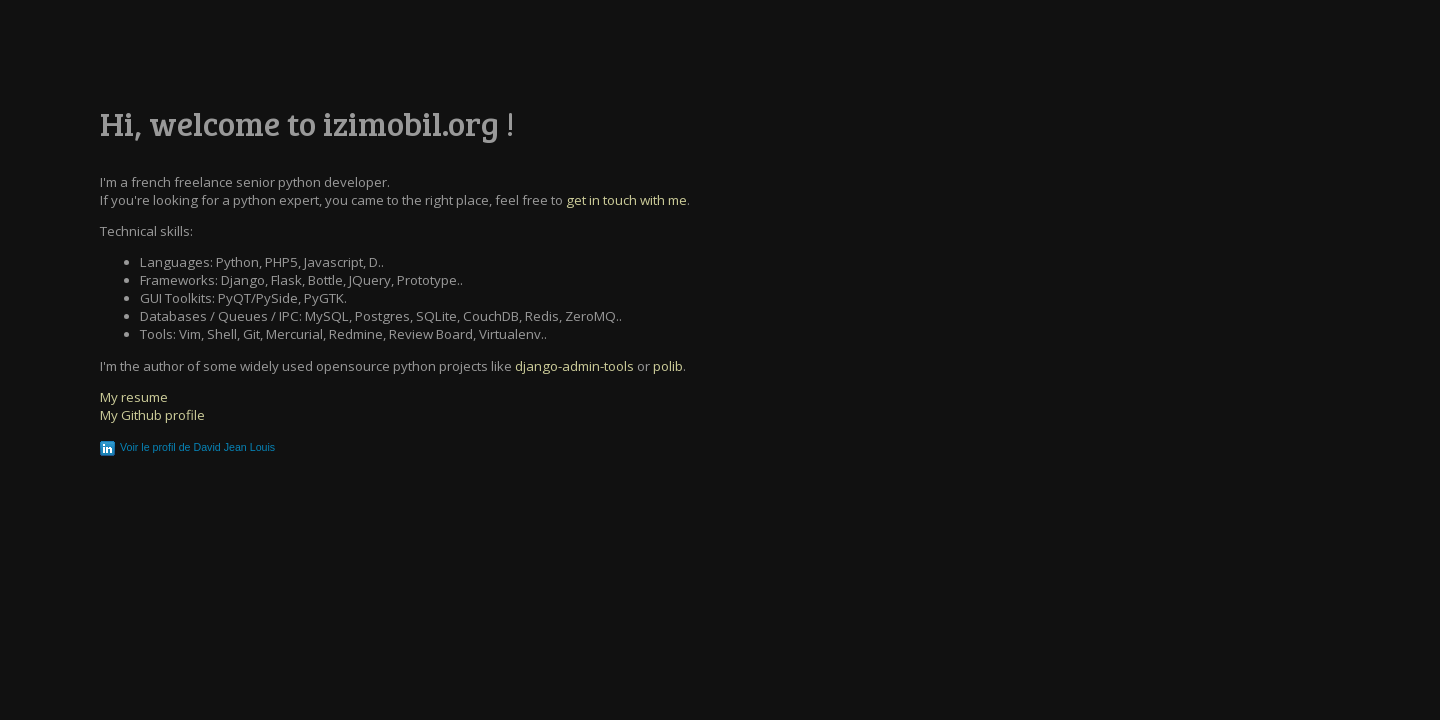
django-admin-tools (574, 366)
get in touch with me (626, 200)
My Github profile (152, 415)
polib (668, 366)
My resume (134, 397)
